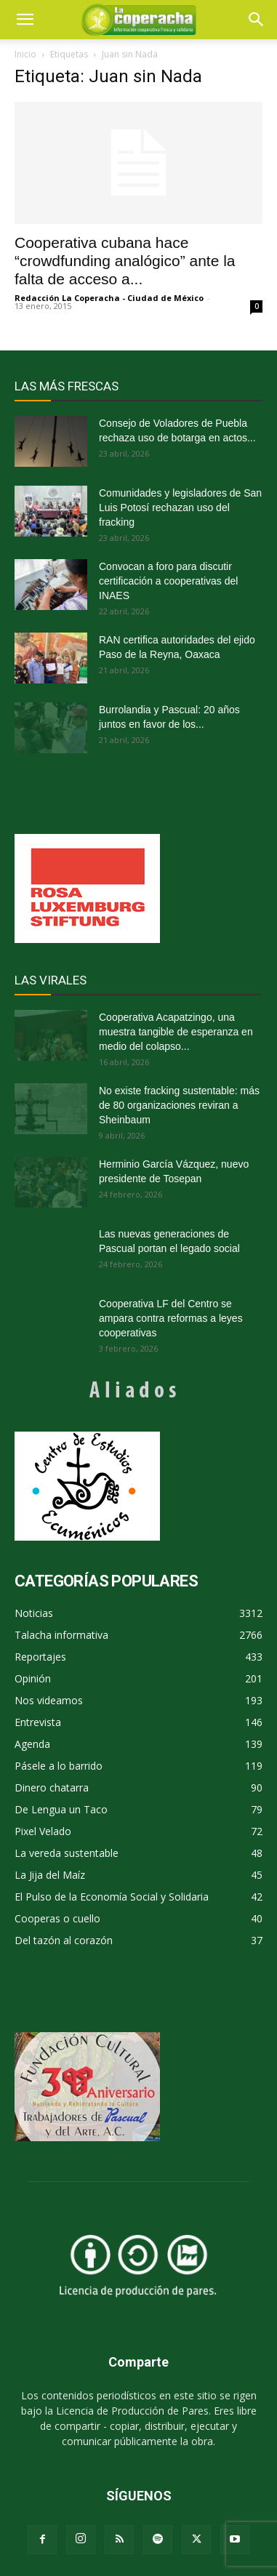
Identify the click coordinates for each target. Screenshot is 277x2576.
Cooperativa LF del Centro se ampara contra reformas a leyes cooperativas (171, 1318)
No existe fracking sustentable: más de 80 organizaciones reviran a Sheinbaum (179, 1105)
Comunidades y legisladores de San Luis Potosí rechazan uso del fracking (180, 507)
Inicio (25, 54)
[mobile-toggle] (24, 19)
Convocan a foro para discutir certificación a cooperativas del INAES (168, 581)
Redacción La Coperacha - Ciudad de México (109, 297)
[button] (256, 19)
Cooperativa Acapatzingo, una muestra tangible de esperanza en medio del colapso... (176, 1031)
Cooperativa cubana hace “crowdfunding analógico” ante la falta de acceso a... (125, 260)
